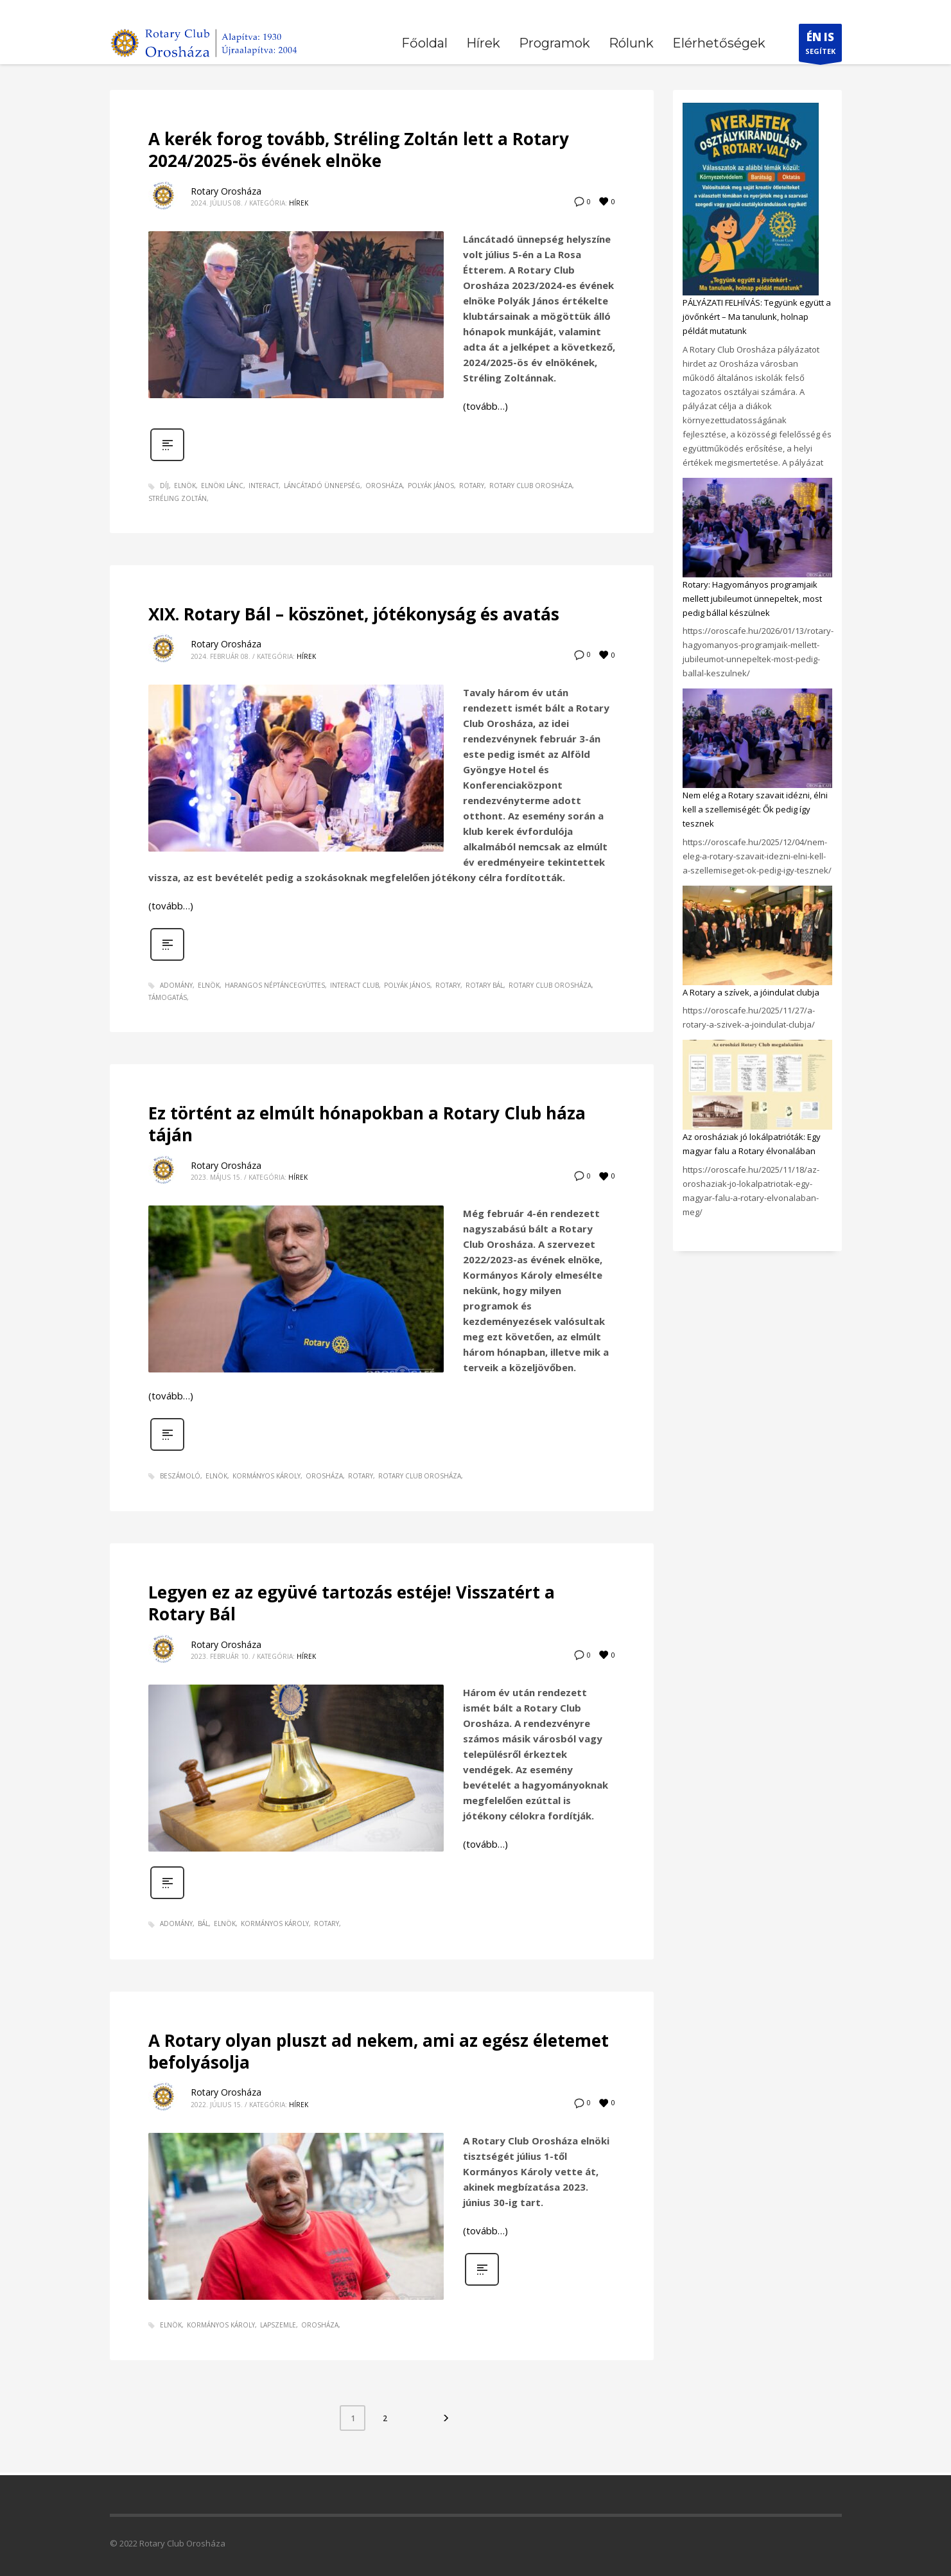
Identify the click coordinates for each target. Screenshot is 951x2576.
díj (164, 485)
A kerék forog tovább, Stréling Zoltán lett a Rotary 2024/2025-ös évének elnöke (358, 149)
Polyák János (431, 485)
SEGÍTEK (820, 46)
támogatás (167, 997)
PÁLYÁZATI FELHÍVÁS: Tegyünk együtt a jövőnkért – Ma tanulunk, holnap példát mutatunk (757, 317)
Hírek (298, 202)
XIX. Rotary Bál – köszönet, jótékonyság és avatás (353, 614)
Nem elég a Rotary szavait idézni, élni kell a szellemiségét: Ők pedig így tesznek (755, 809)
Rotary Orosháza (226, 191)
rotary (471, 485)
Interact (264, 485)
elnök (185, 485)
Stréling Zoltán (177, 498)
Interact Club (354, 985)
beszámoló (180, 1475)
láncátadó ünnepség (322, 485)
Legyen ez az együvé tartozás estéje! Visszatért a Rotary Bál (351, 1603)
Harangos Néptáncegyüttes (275, 985)
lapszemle (278, 2324)
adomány (176, 985)
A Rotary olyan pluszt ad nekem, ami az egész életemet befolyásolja (378, 2051)
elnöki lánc (222, 485)
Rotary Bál (484, 985)
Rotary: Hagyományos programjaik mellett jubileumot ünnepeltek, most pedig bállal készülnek (752, 598)
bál (203, 1923)
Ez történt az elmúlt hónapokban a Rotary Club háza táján (367, 1123)
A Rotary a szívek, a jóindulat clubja (751, 992)
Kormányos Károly (266, 1475)
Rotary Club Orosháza (530, 485)
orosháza (384, 485)
